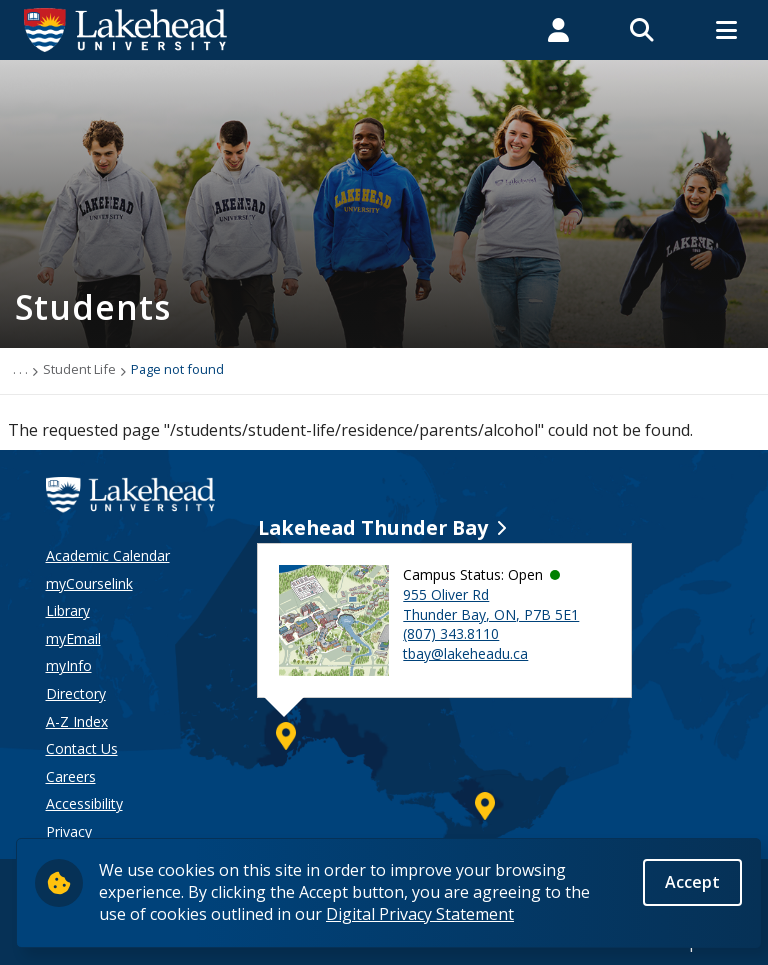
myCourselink (89, 583)
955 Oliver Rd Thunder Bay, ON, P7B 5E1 (491, 604)
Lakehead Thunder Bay (373, 527)
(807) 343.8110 (451, 633)
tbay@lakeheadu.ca (465, 653)
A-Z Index (77, 721)
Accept (692, 884)
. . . (20, 369)
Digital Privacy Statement (420, 917)
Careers (71, 776)
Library (68, 610)
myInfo (69, 665)
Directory (76, 693)
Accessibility (84, 803)
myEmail (73, 638)
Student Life (79, 369)
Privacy (69, 831)
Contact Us (82, 748)
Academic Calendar (108, 555)
